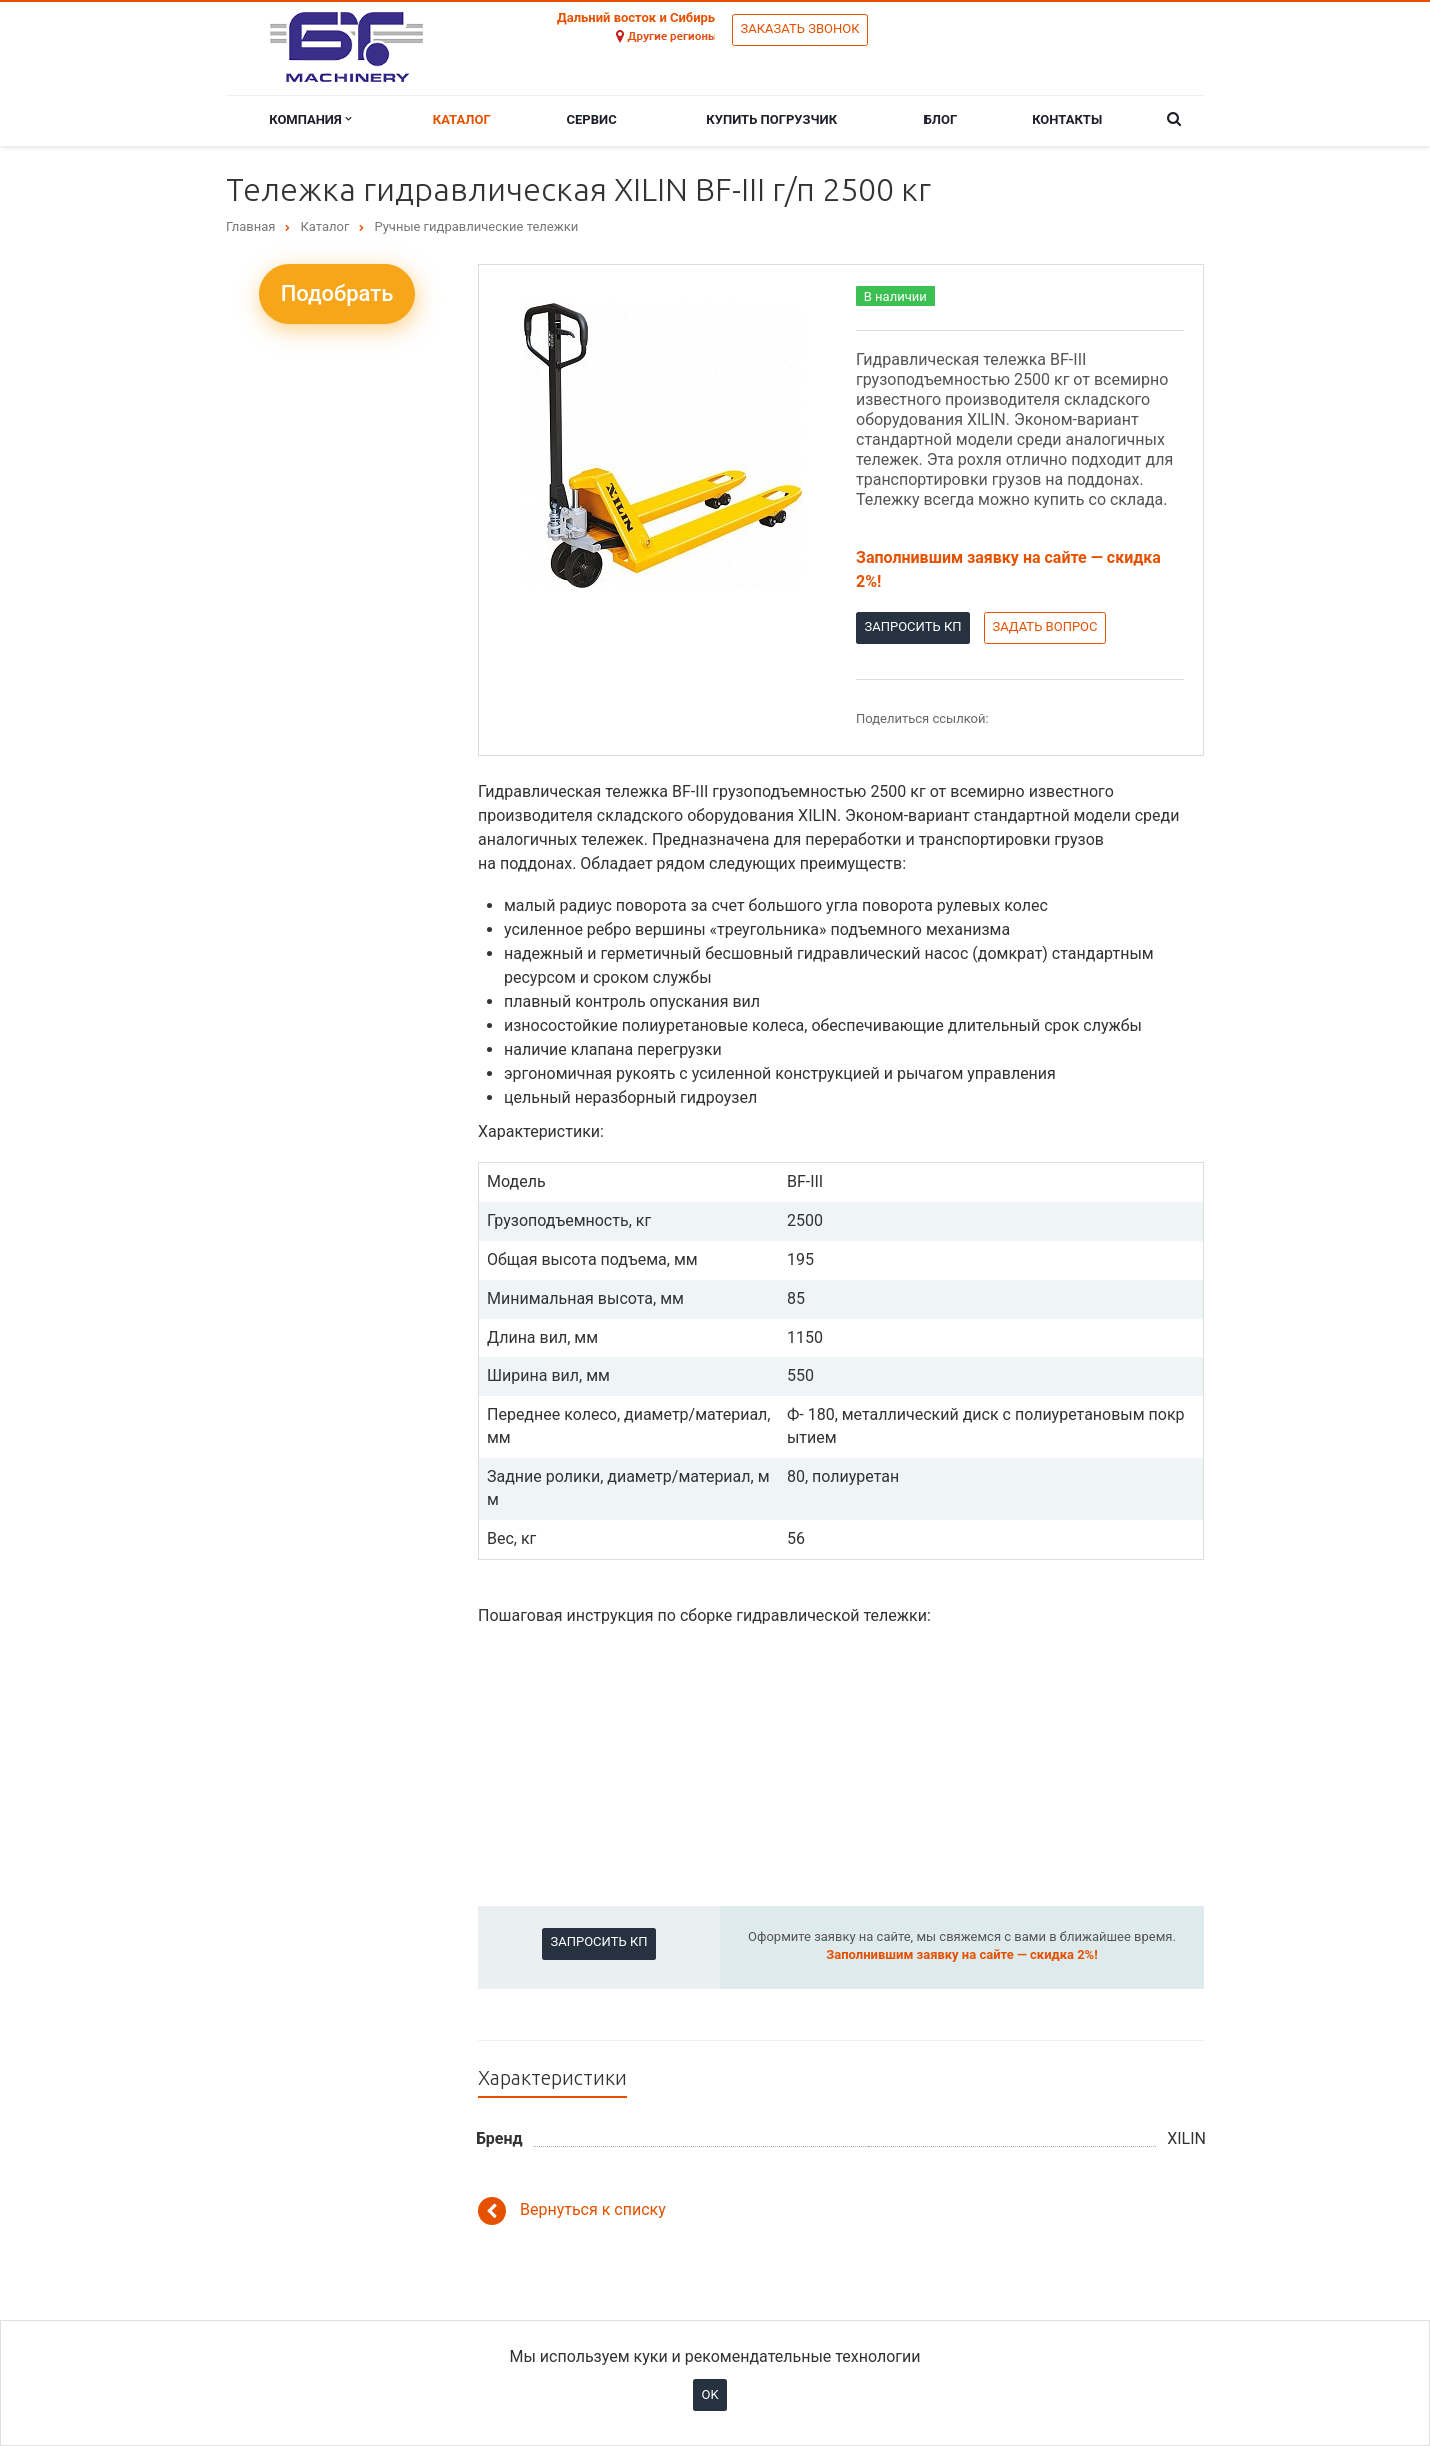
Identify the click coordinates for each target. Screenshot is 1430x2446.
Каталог (462, 119)
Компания (310, 119)
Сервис (592, 119)
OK (709, 2394)
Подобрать (337, 293)
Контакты (1067, 119)
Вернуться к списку (572, 2211)
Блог (941, 119)
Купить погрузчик (771, 119)
